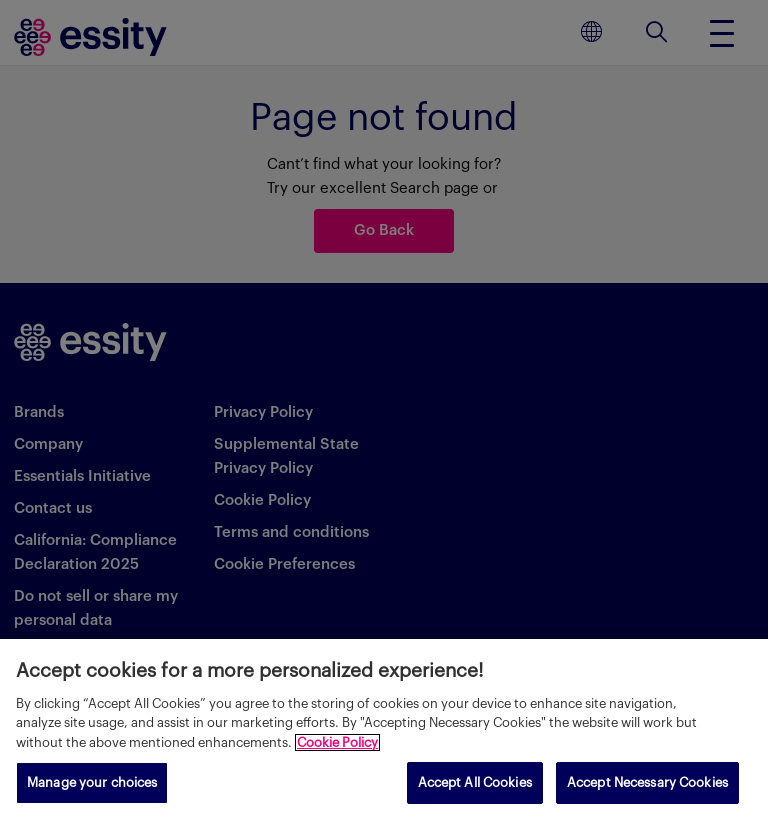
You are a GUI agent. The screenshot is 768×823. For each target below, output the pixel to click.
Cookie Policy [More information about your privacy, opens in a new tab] (337, 742)
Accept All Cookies (475, 782)
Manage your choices (92, 782)
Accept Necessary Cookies (647, 782)
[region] (384, 731)
